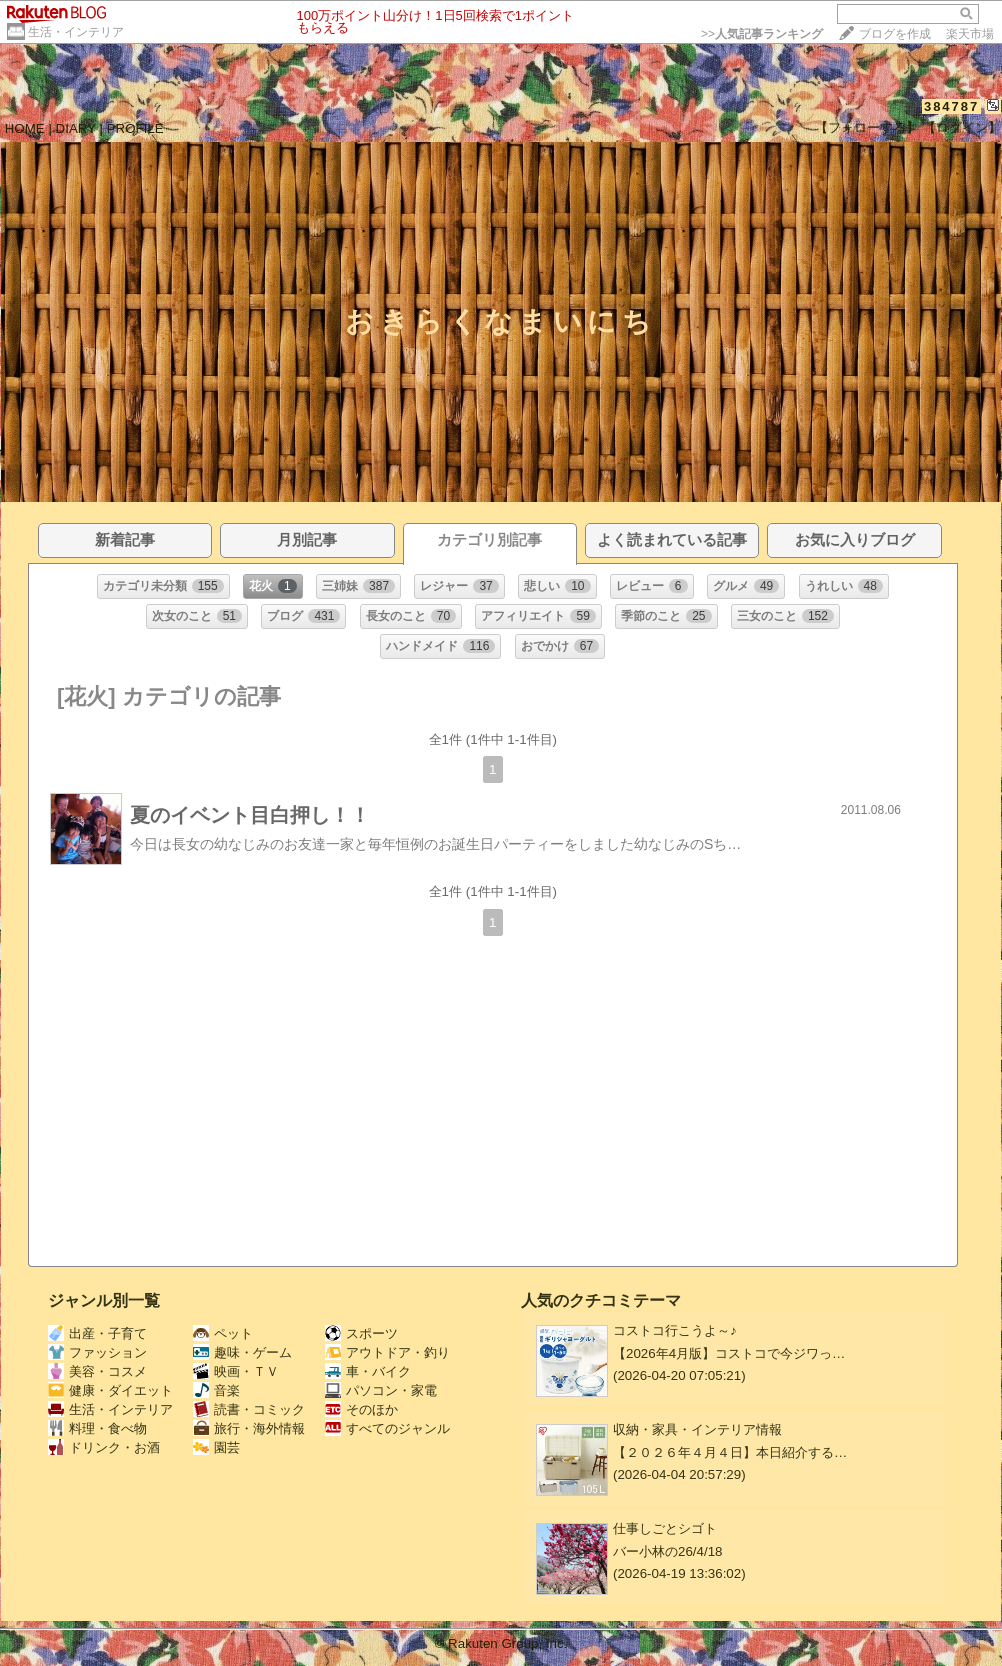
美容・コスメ (97, 1371)
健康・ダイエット (110, 1390)
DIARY (76, 128)
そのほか (361, 1409)
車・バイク (368, 1371)
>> (762, 34)
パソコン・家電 (381, 1390)
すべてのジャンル (387, 1428)
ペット (223, 1333)
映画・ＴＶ (236, 1371)
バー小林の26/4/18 (667, 1551)
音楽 (216, 1390)
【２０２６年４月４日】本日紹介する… (730, 1452)
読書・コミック (249, 1409)
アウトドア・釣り (387, 1352)
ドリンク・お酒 (104, 1447)
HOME (25, 128)
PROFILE (135, 128)
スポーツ (361, 1333)
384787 (951, 106)
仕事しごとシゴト (665, 1528)
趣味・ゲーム (242, 1352)
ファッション (97, 1352)
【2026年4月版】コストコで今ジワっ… (729, 1353)
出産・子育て (97, 1333)
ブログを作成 (895, 34)
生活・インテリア (76, 32)
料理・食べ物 (97, 1428)
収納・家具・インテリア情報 (697, 1429)
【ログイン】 (962, 127)
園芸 (216, 1447)
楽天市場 (970, 34)
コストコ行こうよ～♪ (675, 1330)
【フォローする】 (867, 127)
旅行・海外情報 (249, 1428)
